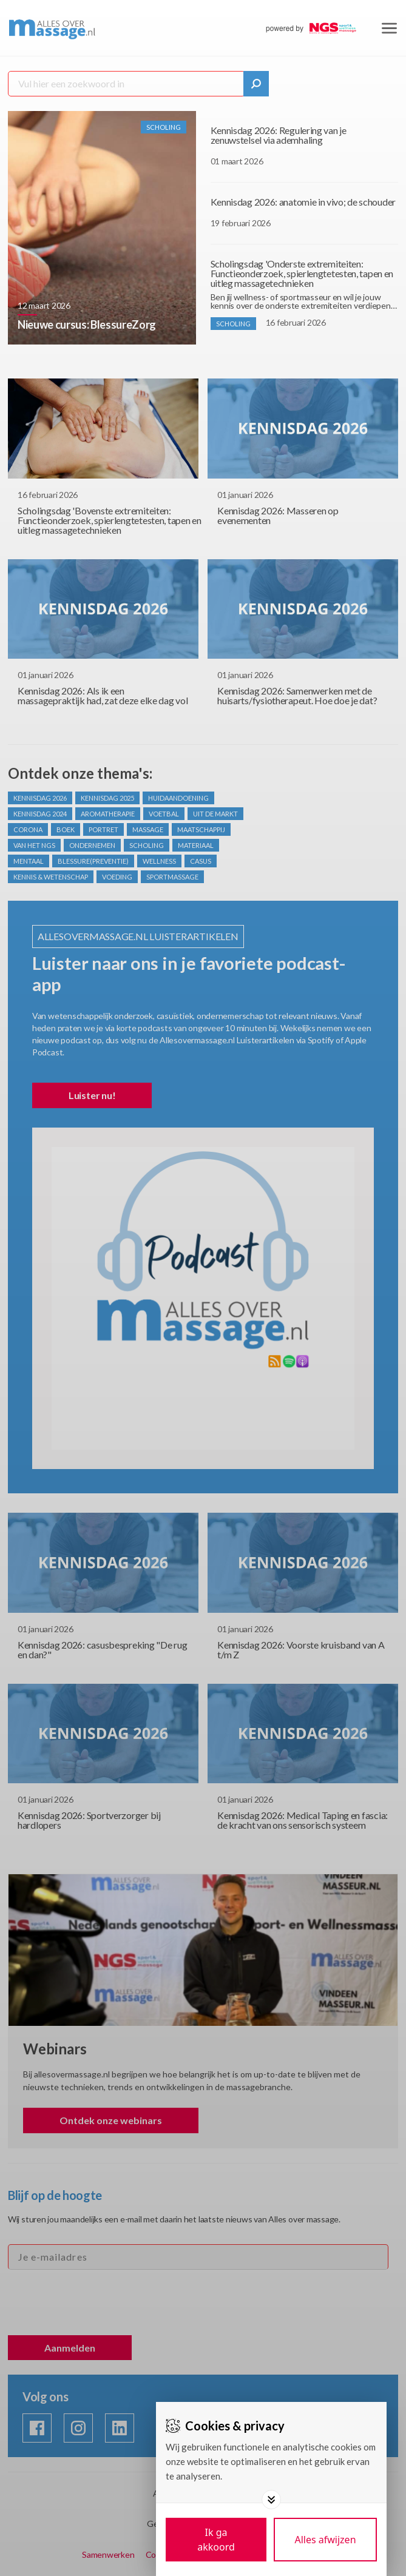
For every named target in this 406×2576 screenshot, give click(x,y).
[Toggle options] (271, 2499)
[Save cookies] (216, 2539)
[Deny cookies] (325, 2539)
